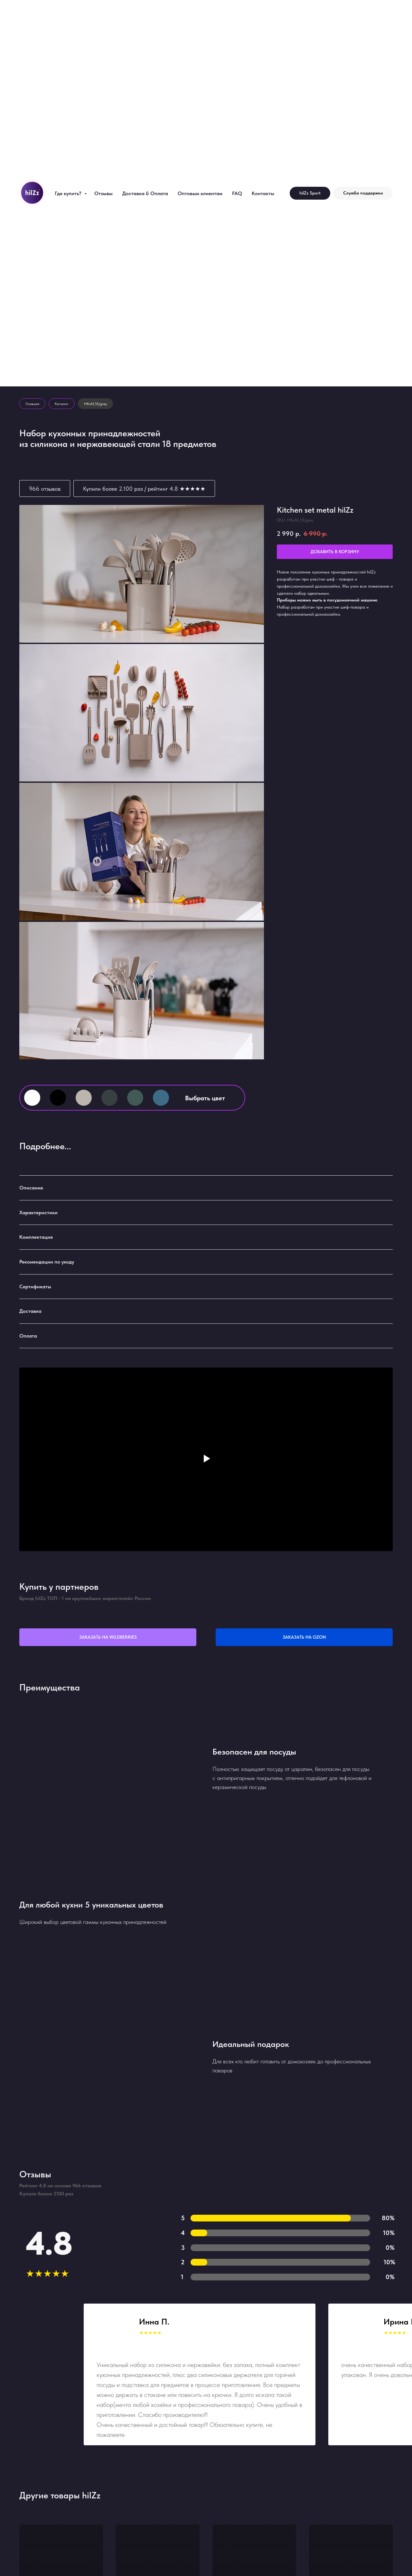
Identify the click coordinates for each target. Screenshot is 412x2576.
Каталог (62, 404)
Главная (32, 404)
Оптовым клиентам (200, 193)
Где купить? (69, 193)
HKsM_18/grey (95, 404)
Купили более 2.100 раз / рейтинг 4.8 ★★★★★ (144, 488)
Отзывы (103, 193)
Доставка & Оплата (145, 193)
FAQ (237, 193)
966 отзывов (45, 488)
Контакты (263, 193)
